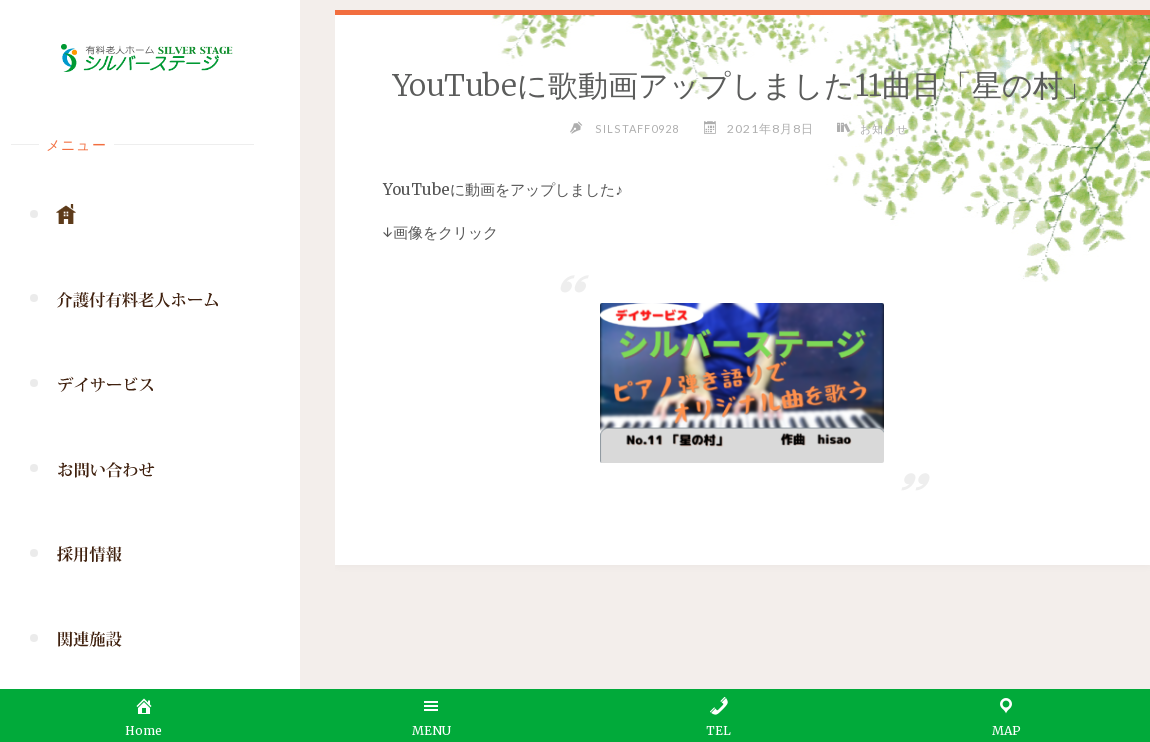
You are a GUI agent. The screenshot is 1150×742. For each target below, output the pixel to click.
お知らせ (886, 128)
